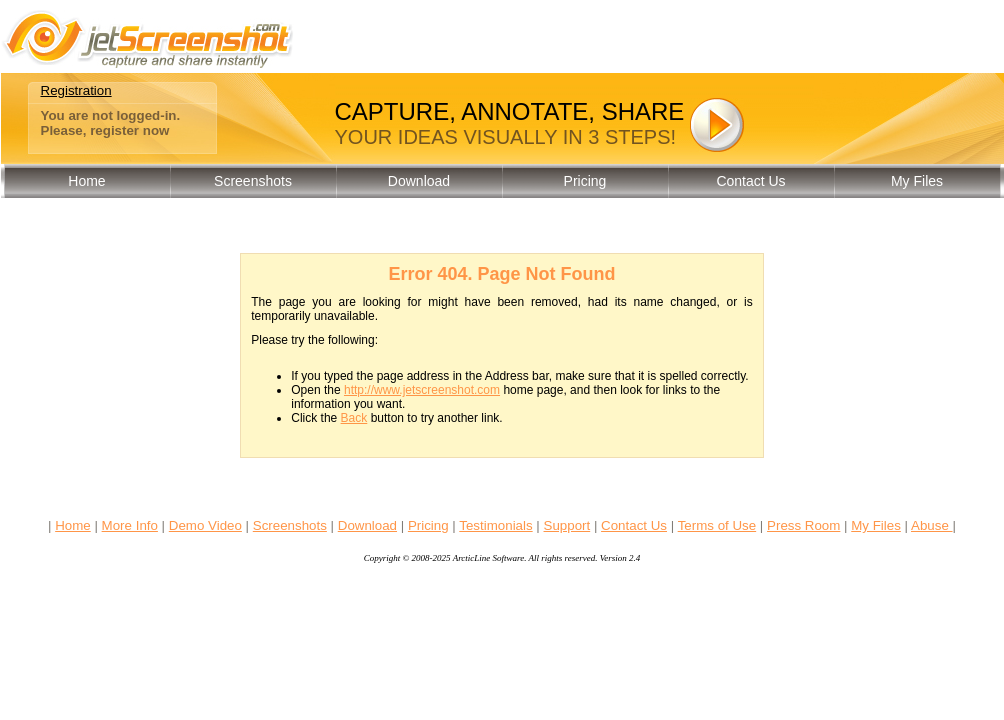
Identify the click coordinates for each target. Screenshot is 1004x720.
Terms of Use (717, 525)
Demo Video (205, 525)
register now (129, 130)
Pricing (585, 181)
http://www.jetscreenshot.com (422, 390)
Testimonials (495, 525)
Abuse (932, 525)
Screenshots (253, 181)
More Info (130, 525)
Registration (76, 90)
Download (419, 181)
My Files (917, 181)
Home (86, 181)
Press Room (803, 525)
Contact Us (750, 181)
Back (354, 418)
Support (567, 525)
